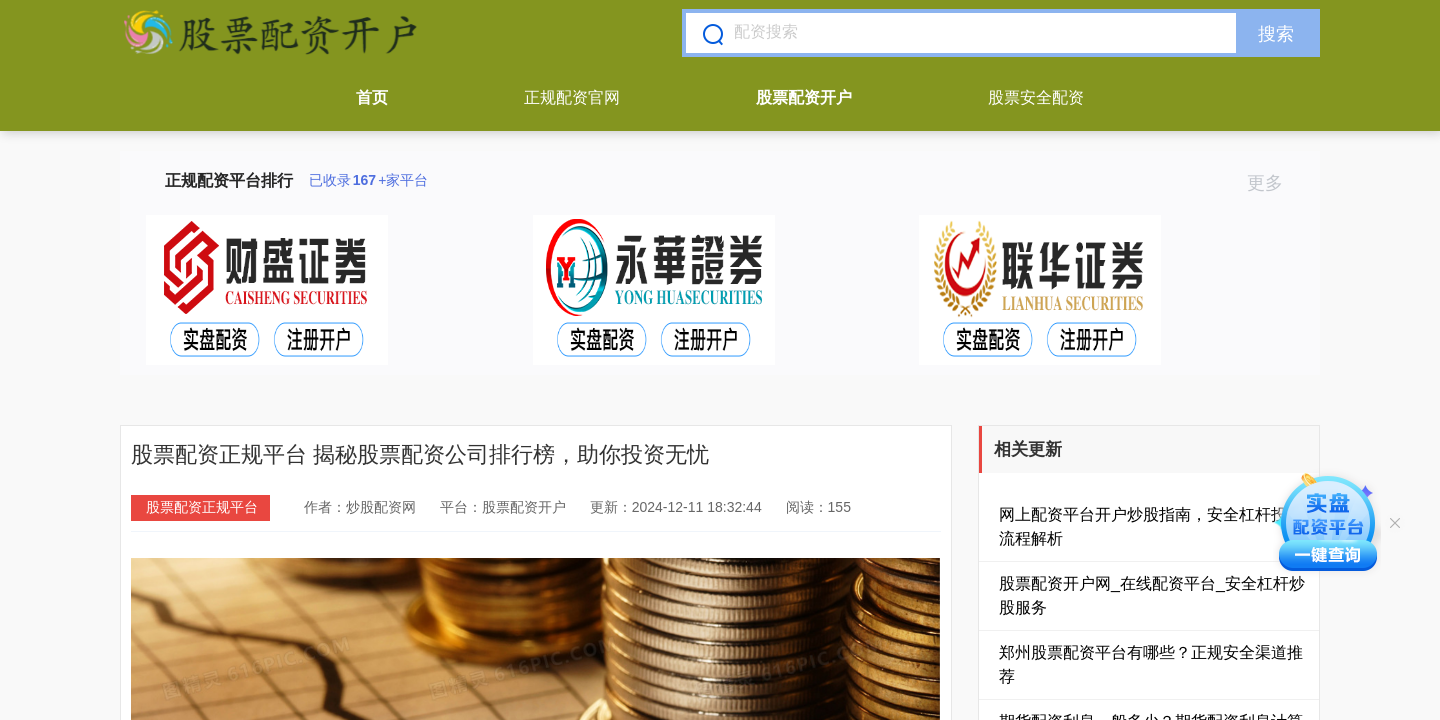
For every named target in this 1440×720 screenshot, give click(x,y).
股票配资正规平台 (202, 507)
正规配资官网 (572, 97)
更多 (1273, 183)
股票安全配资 (1036, 97)
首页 (372, 97)
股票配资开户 (804, 97)
